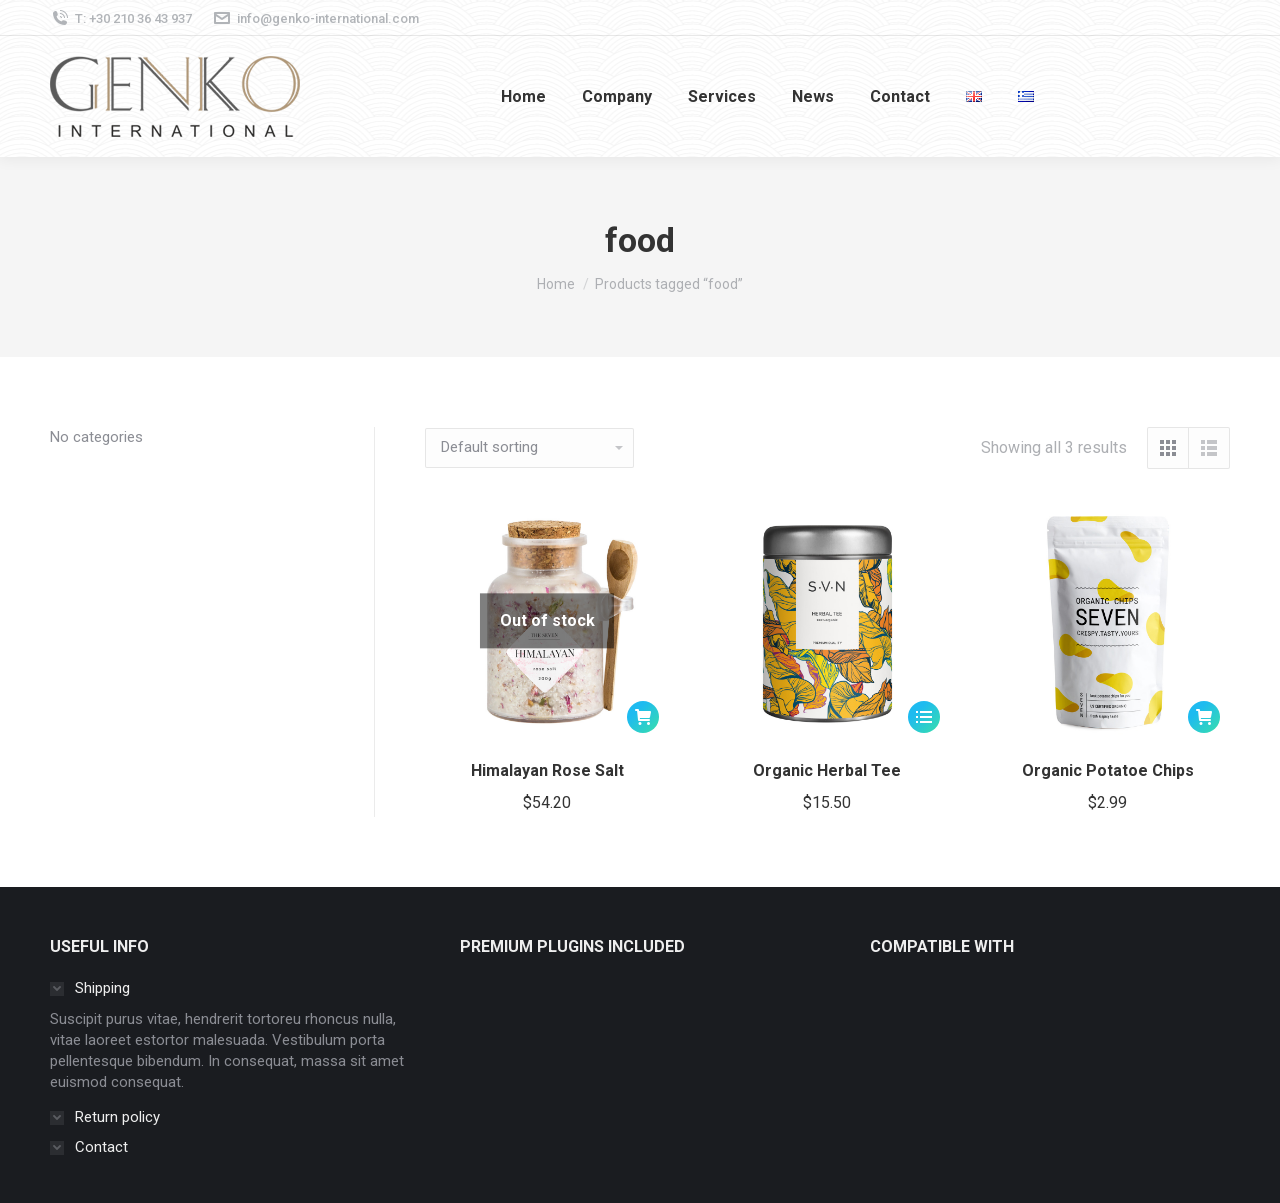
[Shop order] (529, 448)
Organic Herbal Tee (827, 770)
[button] (1204, 717)
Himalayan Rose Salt (547, 770)
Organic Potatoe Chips (1108, 770)
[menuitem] (523, 96)
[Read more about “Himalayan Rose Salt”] (643, 717)
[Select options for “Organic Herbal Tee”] (924, 717)
